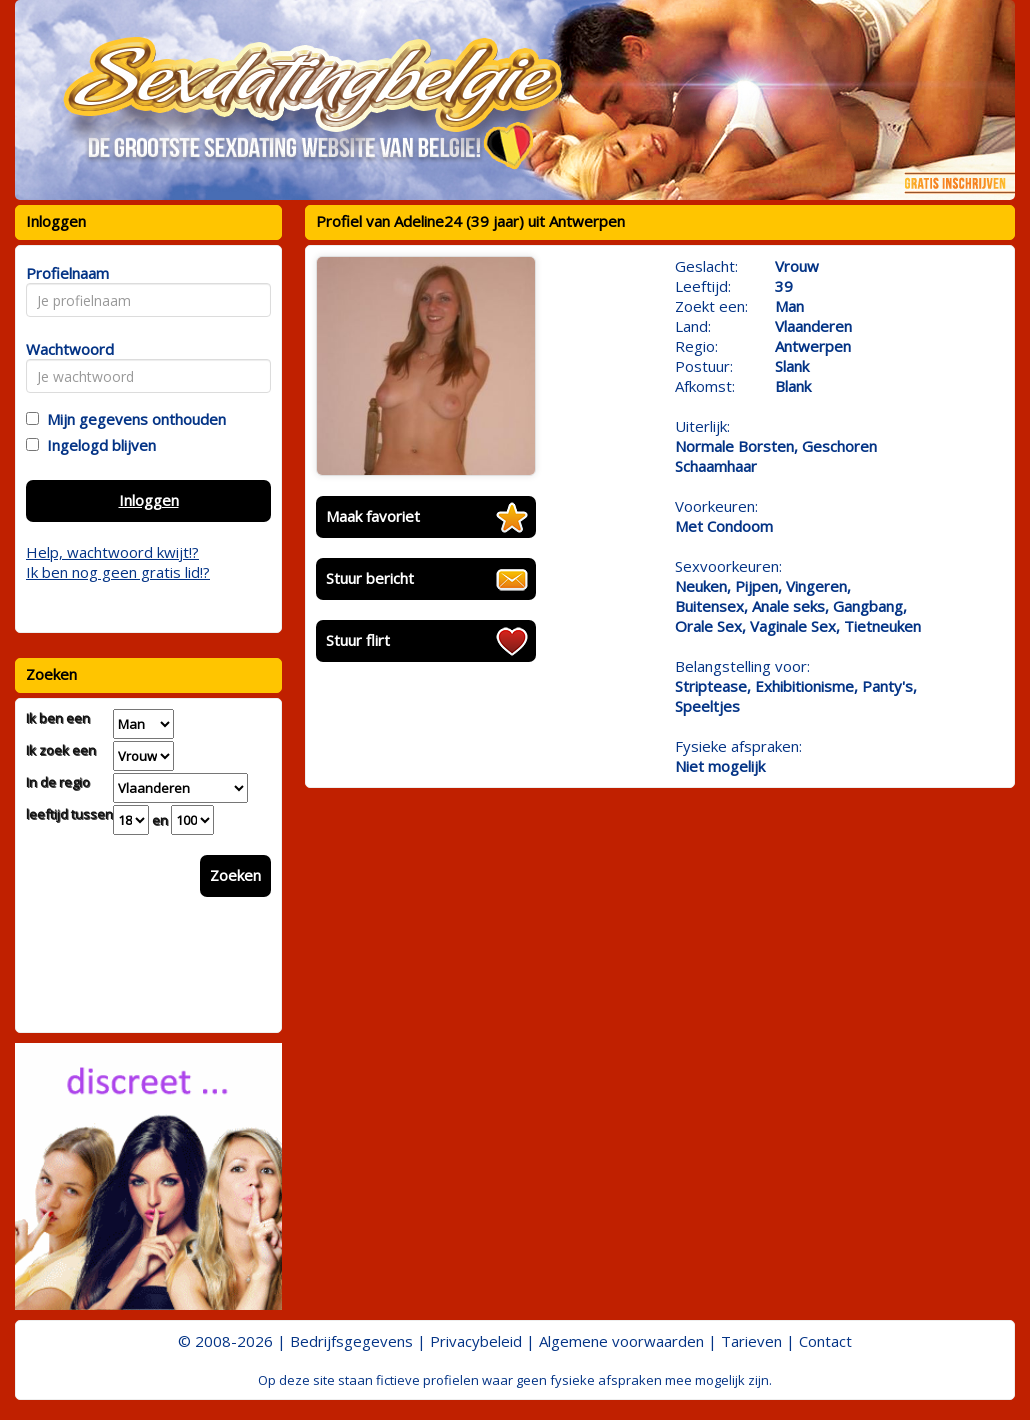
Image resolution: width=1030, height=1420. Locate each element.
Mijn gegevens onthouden (132, 419)
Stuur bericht (370, 578)
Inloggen (149, 500)
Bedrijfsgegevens (351, 1341)
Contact (825, 1341)
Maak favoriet (373, 516)
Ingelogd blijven (97, 445)
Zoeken (235, 875)
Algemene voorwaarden (621, 1341)
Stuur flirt (358, 640)
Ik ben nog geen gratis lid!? (118, 572)
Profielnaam (64, 273)
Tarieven (751, 1341)
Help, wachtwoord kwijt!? (112, 552)
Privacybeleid (476, 1341)
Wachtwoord (64, 349)
